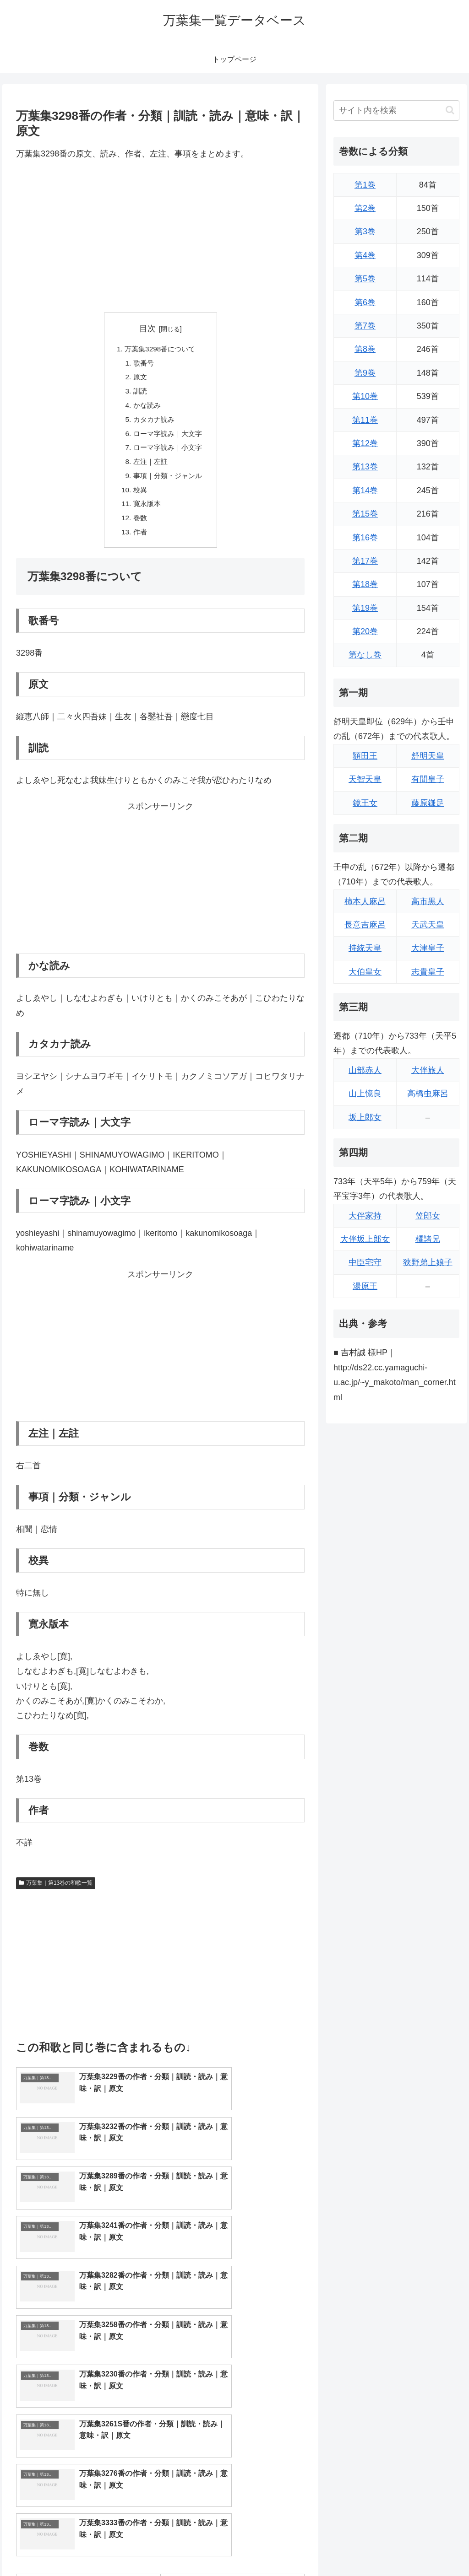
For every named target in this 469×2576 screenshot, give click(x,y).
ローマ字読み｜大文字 (167, 438)
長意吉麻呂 (365, 924)
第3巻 (365, 231)
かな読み (145, 408)
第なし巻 (365, 654)
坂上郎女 (365, 1117)
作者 (138, 542)
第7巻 (365, 325)
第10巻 (365, 396)
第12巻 (365, 443)
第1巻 (365, 184)
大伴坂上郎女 (365, 1239)
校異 (138, 497)
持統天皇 (365, 948)
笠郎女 (427, 1215)
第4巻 (365, 255)
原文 (138, 379)
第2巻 (365, 208)
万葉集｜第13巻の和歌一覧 (56, 1893)
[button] (450, 110)
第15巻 (365, 513)
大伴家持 (365, 1215)
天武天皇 (427, 924)
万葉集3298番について (159, 349)
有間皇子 (427, 779)
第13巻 (365, 466)
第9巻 (365, 372)
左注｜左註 (149, 467)
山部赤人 (365, 1070)
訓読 (138, 394)
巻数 (138, 527)
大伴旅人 (427, 1070)
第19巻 (365, 608)
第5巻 (365, 278)
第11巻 (365, 420)
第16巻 (365, 537)
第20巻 (365, 631)
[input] (396, 110)
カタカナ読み (153, 423)
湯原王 (365, 1286)
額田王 (365, 755)
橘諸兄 (427, 1239)
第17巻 (365, 561)
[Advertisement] (160, 237)
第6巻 (365, 302)
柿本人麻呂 (365, 901)
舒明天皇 (427, 755)
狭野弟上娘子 (428, 1262)
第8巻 (365, 349)
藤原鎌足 (427, 803)
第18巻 (365, 584)
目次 (147, 328)
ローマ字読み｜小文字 (167, 453)
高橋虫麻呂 (427, 1093)
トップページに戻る (358, 2547)
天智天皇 (365, 779)
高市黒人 (427, 901)
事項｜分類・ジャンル (167, 483)
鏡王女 (365, 803)
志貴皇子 (427, 971)
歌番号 (142, 364)
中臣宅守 (365, 1262)
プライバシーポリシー (428, 2547)
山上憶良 (365, 1093)
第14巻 (365, 490)
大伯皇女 (365, 971)
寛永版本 (145, 512)
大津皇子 (427, 948)
